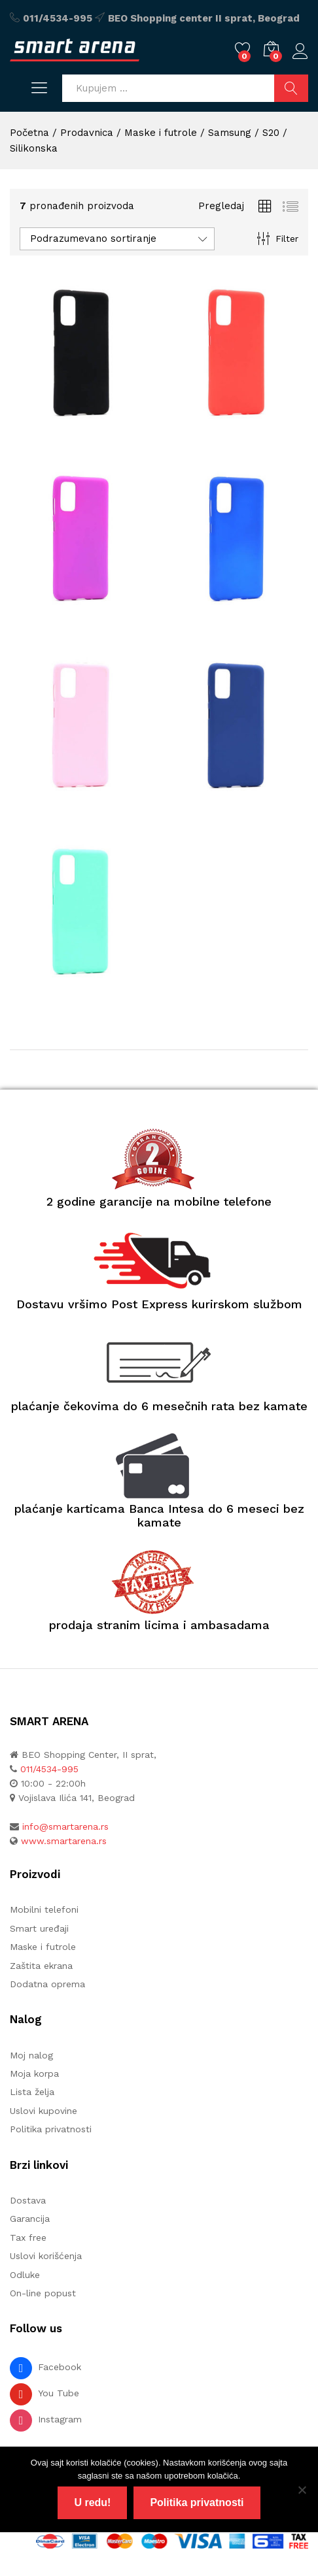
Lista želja (32, 2092)
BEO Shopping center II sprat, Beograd (204, 18)
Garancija (30, 2218)
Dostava (28, 2200)
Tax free (28, 2237)
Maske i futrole (43, 1946)
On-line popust (43, 2293)
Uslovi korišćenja (46, 2256)
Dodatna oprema (47, 1984)
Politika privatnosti (51, 2129)
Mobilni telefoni (44, 1909)
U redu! (92, 2502)
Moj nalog (31, 2055)
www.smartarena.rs (64, 1841)
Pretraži (291, 88)
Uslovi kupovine (43, 2110)
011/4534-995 (57, 18)
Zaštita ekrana (41, 1965)
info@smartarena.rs (65, 1826)
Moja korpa (34, 2073)
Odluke (25, 2275)
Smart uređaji (39, 1928)
